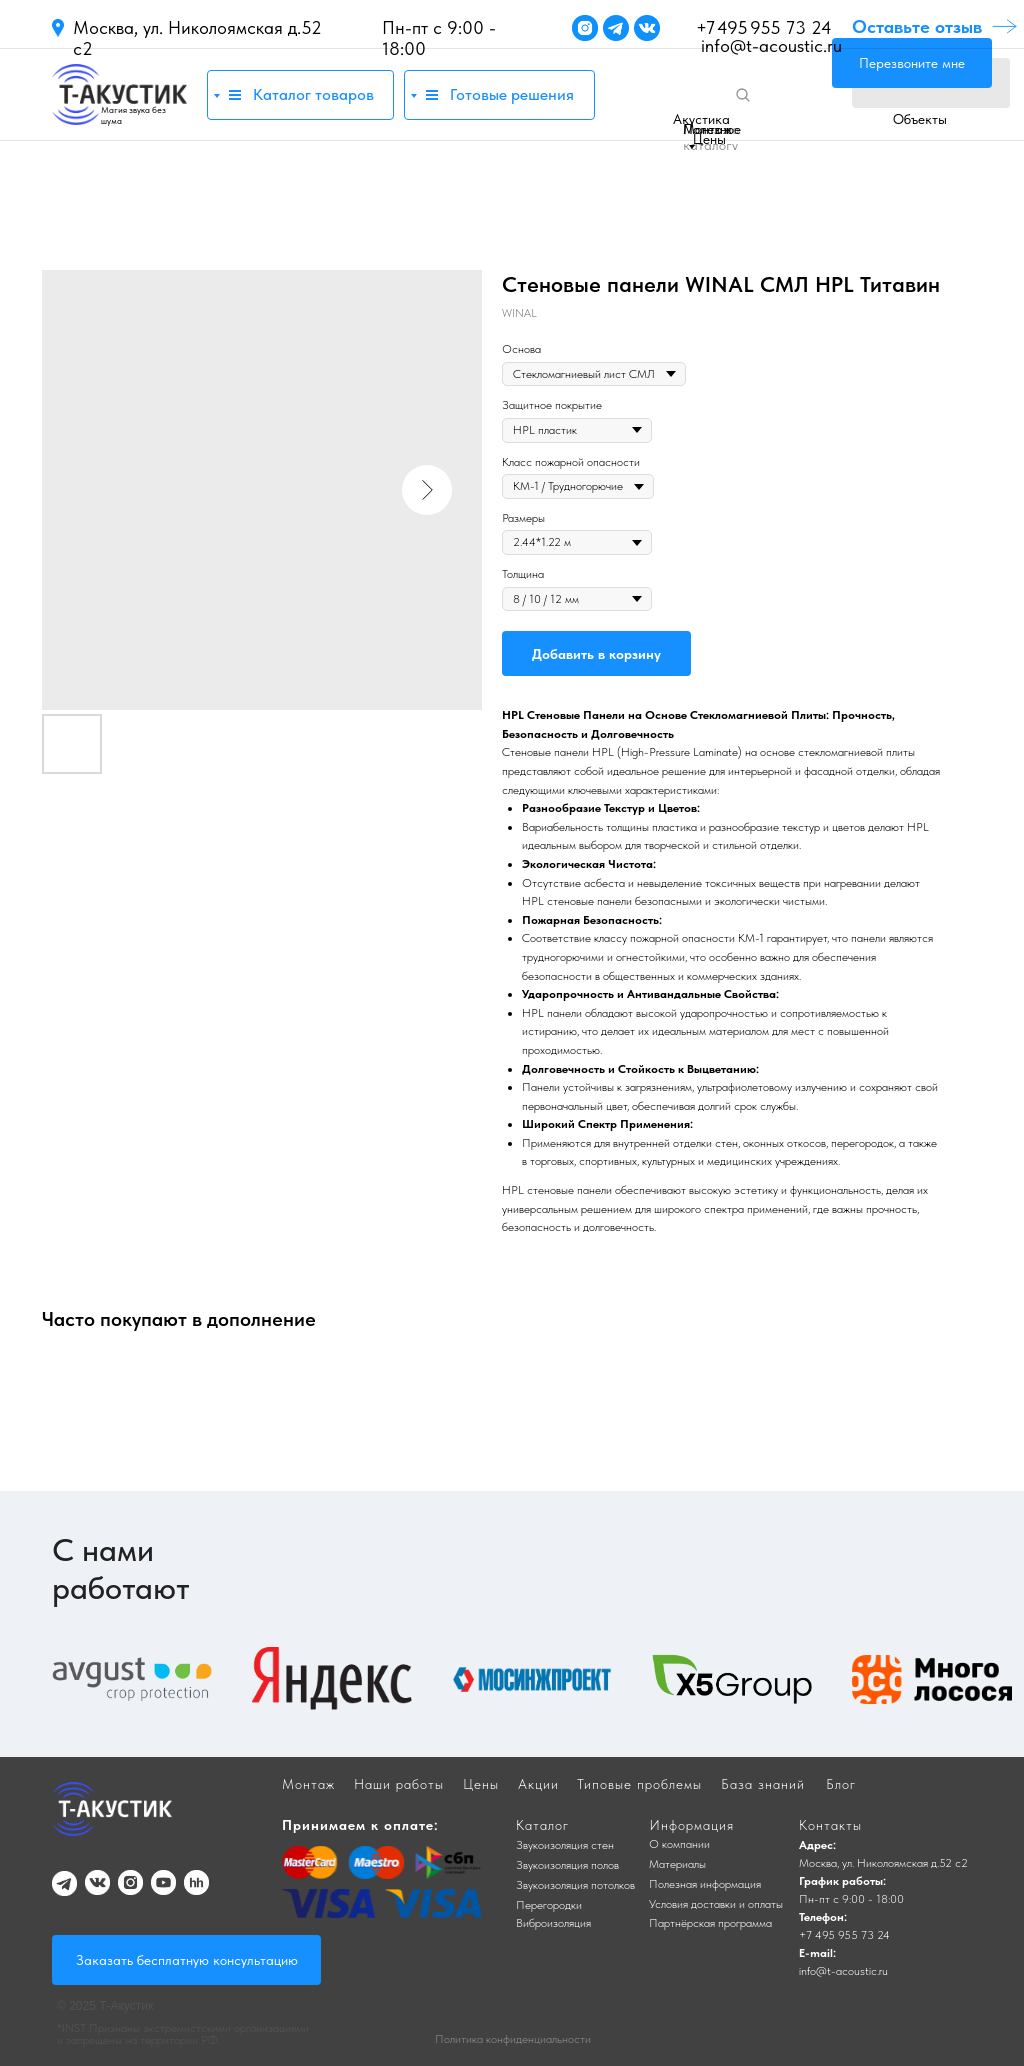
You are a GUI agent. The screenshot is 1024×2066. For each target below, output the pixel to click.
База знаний (763, 1784)
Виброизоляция (553, 1923)
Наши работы (399, 1784)
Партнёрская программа (710, 1923)
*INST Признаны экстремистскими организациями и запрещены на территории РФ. (183, 2034)
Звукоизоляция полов (567, 1865)
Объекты (920, 119)
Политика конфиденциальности (513, 2039)
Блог (841, 1784)
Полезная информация (705, 1884)
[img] (119, 94)
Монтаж (707, 129)
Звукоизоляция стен (565, 1845)
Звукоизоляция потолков (575, 1885)
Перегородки (549, 1905)
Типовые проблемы (639, 1784)
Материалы (677, 1864)
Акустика (701, 119)
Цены (709, 139)
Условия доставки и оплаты (716, 1904)
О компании (679, 1844)
